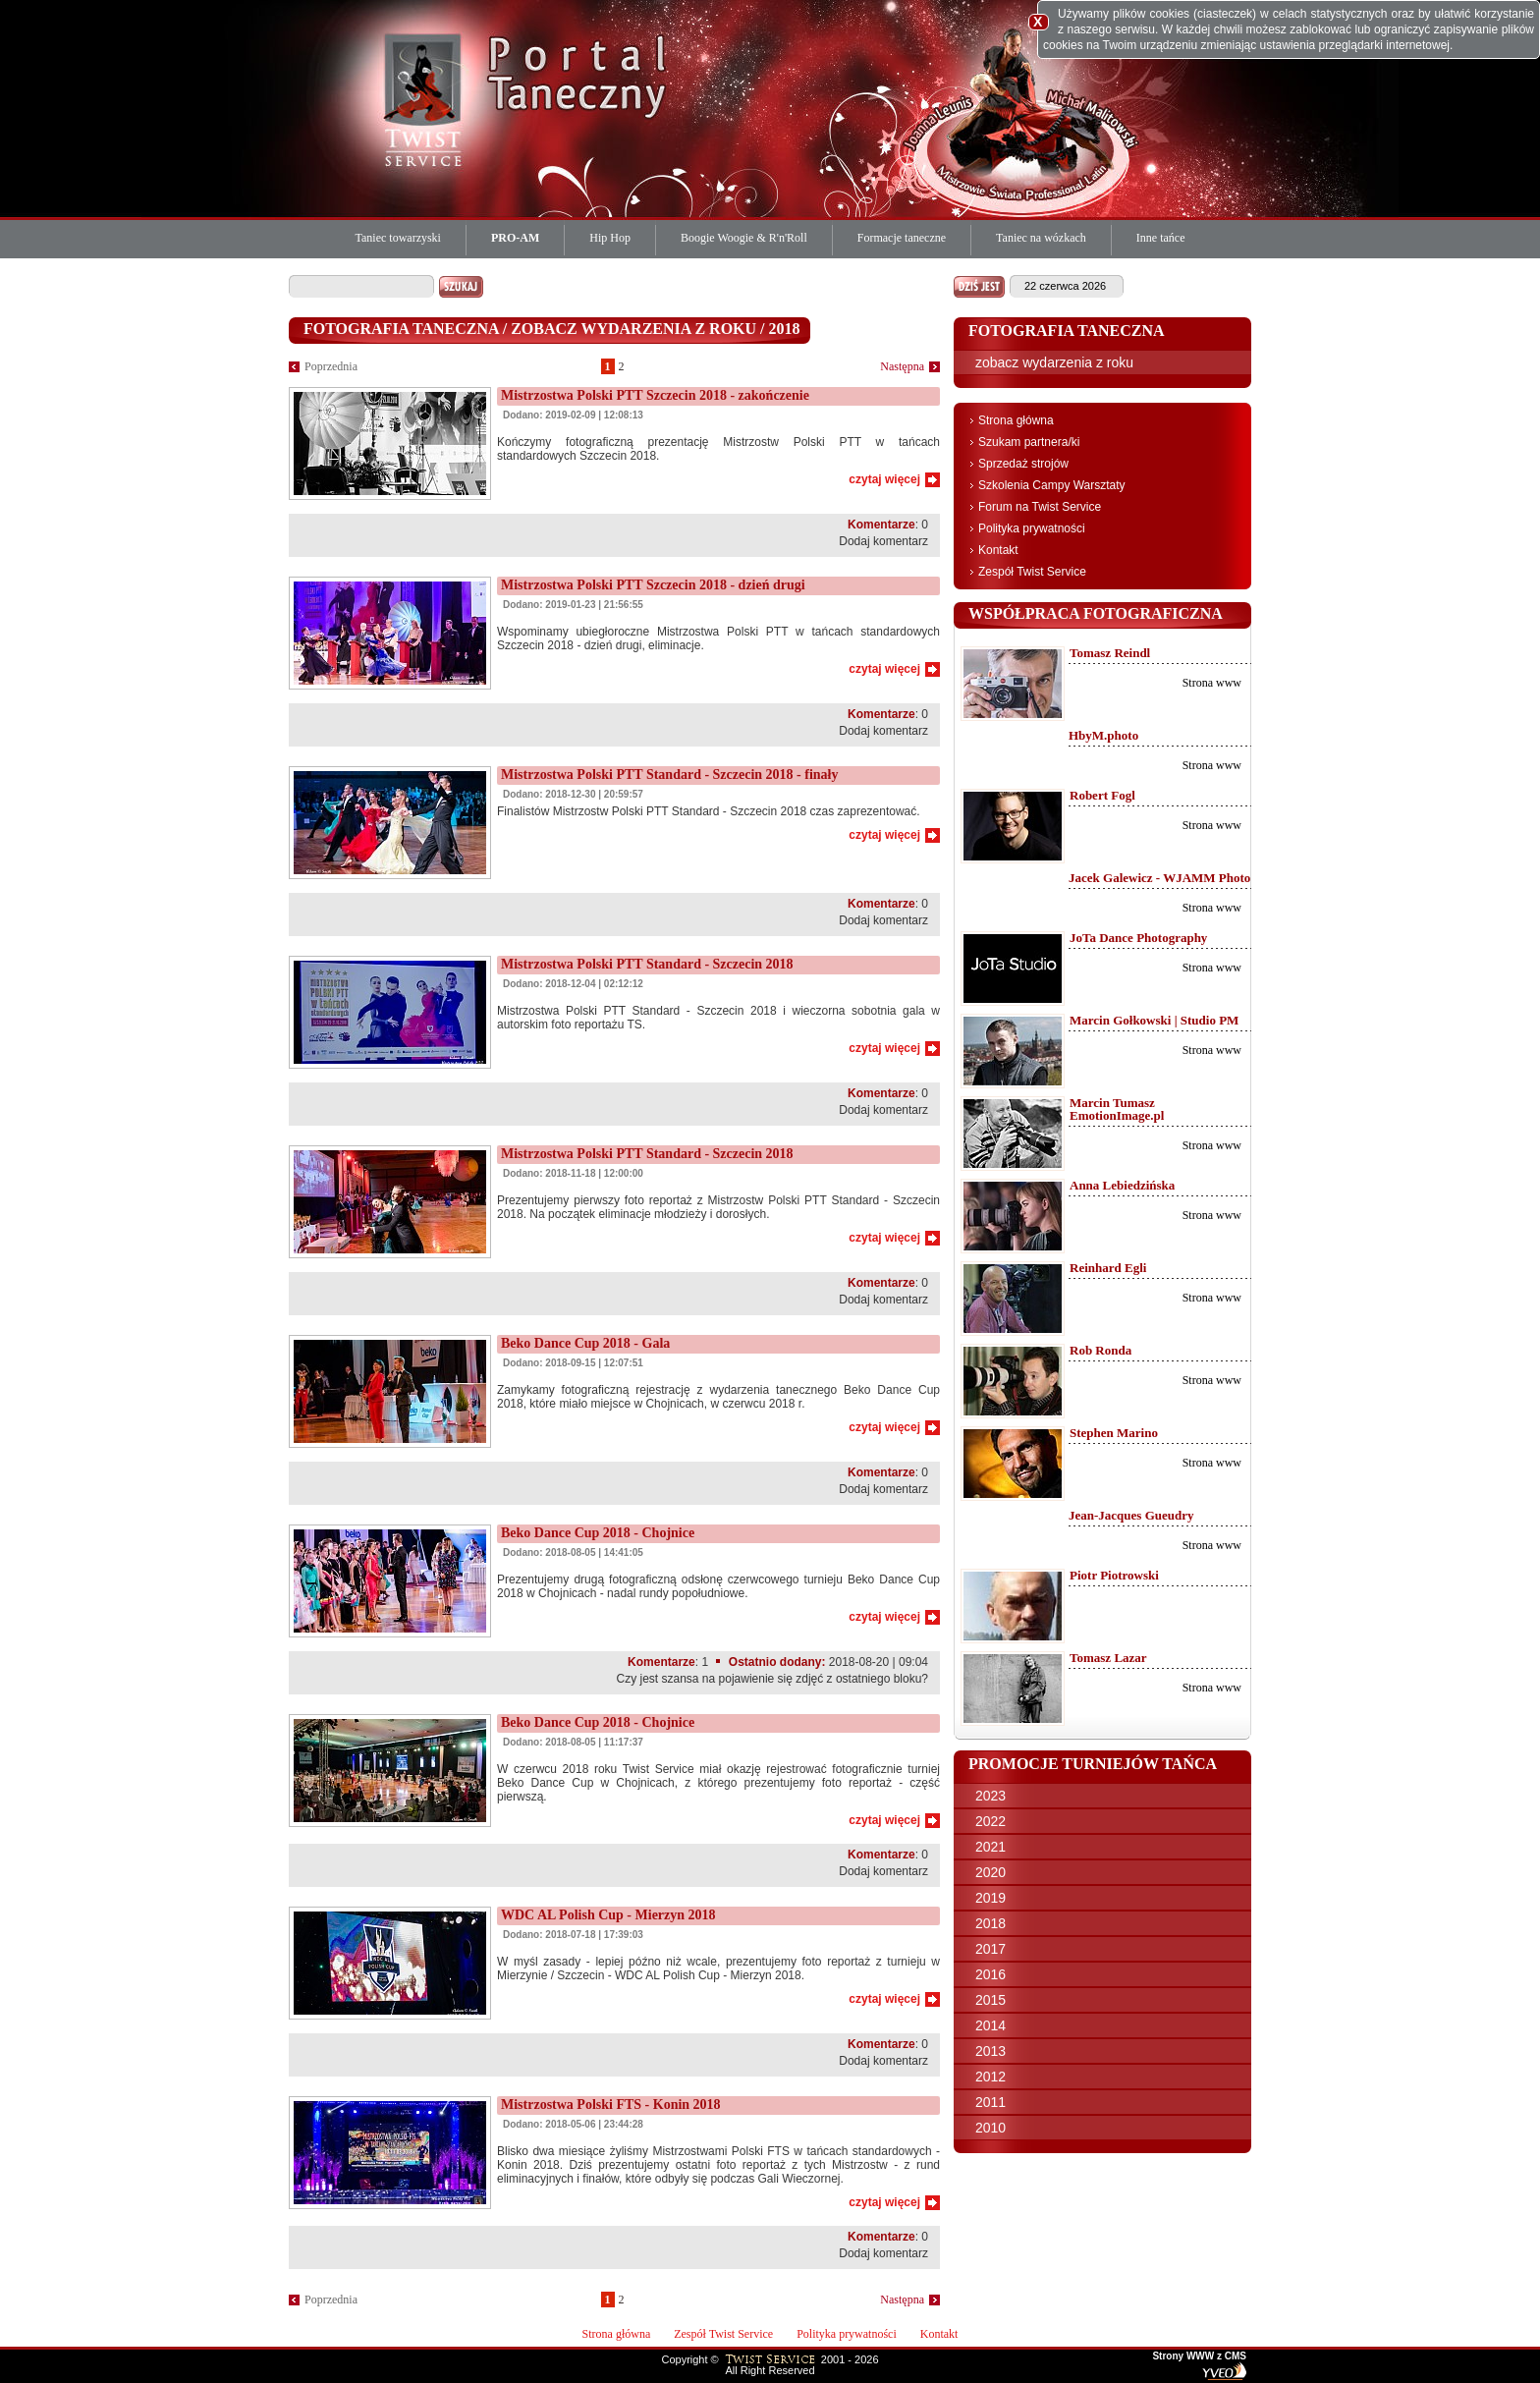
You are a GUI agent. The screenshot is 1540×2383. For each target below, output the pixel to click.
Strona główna (1016, 420)
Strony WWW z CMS (1199, 2356)
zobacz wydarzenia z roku (1054, 362)
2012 (990, 2076)
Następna (902, 366)
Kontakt (998, 550)
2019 (990, 1898)
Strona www (1211, 683)
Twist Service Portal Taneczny (426, 98)
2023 (990, 1795)
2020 (990, 1872)
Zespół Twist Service (1032, 572)
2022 (990, 1821)
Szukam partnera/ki (1028, 442)
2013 (990, 2051)
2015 (990, 2000)
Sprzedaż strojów (1023, 464)
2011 (990, 2102)
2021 (990, 1847)
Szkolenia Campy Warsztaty (1052, 485)
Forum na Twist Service (1039, 507)
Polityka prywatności (1031, 528)
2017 (990, 1949)
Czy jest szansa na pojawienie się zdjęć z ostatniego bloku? (772, 1679)
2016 (990, 1974)
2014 (990, 2025)
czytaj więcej (884, 479)
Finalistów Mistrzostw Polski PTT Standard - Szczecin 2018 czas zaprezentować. (708, 811)
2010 (990, 2127)
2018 (990, 1923)
